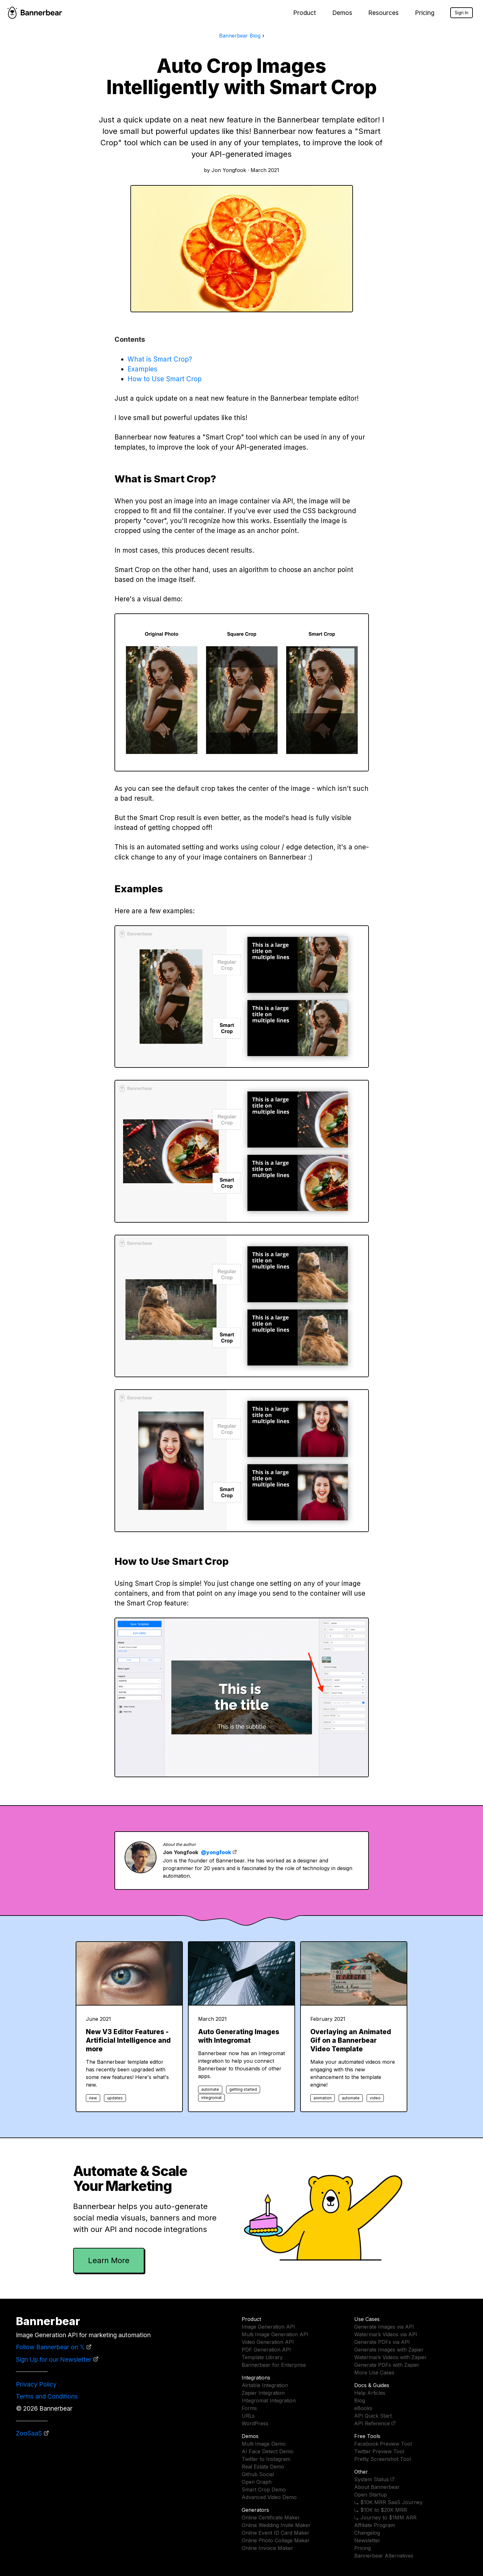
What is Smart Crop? (160, 359)
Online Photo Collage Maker (276, 2540)
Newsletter (367, 2540)
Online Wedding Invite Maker (276, 2525)
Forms (249, 2408)
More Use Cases (374, 2372)
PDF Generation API (266, 2349)
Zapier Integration (263, 2393)
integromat (211, 2097)
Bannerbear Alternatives (383, 2555)
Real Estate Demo (263, 2466)
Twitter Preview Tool (379, 2451)
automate (210, 2089)
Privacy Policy (36, 2384)
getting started (243, 2089)
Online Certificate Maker (271, 2517)
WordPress (255, 2423)
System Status (371, 2479)
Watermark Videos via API (385, 2334)
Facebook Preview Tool (383, 2444)
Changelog (367, 2533)
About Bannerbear (377, 2487)
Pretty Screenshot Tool (382, 2459)
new (93, 2098)
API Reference (372, 2423)
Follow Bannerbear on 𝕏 (50, 2347)
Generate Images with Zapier (389, 2349)
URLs (248, 2416)
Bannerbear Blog (239, 35)
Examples (142, 369)
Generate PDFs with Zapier (386, 2365)
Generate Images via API (384, 2327)
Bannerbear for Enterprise (274, 2365)
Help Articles (369, 2393)
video (375, 2098)
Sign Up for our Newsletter (54, 2359)
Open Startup (370, 2494)
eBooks (363, 2408)
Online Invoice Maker (267, 2548)
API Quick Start (373, 2416)
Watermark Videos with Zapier (390, 2357)
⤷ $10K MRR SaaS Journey (388, 2502)
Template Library (262, 2357)
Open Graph (257, 2482)
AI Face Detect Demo (267, 2451)
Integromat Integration (269, 2400)
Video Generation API (268, 2342)
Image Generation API (268, 2327)
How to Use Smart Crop (165, 379)
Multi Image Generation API (275, 2334)
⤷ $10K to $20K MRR (380, 2510)
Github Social (258, 2474)
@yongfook (216, 1852)
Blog (359, 2400)
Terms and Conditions (47, 2396)
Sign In (461, 12)
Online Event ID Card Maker (275, 2533)
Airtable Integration (265, 2385)
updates (115, 2098)
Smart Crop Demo (264, 2489)
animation (323, 2098)
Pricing (424, 13)
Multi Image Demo (264, 2444)
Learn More (108, 2260)
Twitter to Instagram (266, 2459)
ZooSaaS (29, 2433)
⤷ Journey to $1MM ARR (385, 2517)
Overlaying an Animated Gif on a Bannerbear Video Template (350, 2040)
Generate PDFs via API (382, 2342)
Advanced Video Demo (269, 2497)
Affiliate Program (374, 2525)
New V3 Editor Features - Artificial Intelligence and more (128, 2040)
